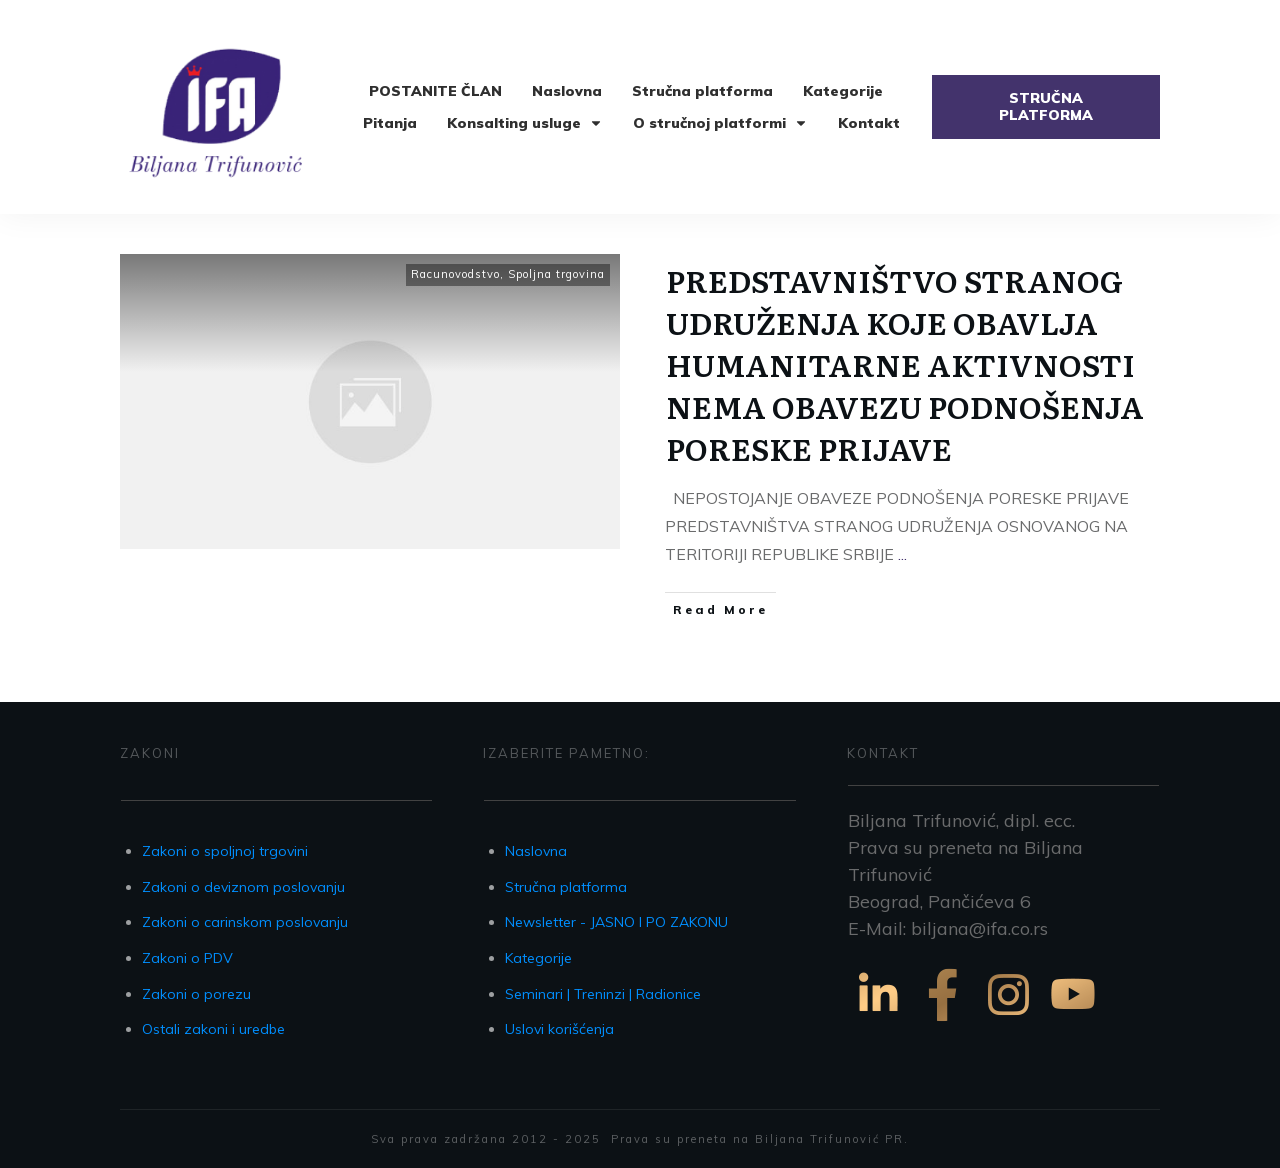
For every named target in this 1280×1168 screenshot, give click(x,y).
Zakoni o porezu (196, 994)
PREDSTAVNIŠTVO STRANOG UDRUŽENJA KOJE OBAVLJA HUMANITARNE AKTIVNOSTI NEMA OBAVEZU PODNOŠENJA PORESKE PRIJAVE (905, 364)
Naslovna (536, 851)
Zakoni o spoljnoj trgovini (225, 851)
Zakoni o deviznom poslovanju (243, 887)
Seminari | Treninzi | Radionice (603, 994)
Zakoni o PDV (187, 958)
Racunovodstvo (455, 274)
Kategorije (538, 958)
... (902, 554)
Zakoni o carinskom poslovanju (245, 922)
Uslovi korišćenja (559, 1029)
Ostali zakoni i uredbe (213, 1029)
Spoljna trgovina (556, 274)
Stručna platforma (566, 887)
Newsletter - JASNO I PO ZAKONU (616, 922)
